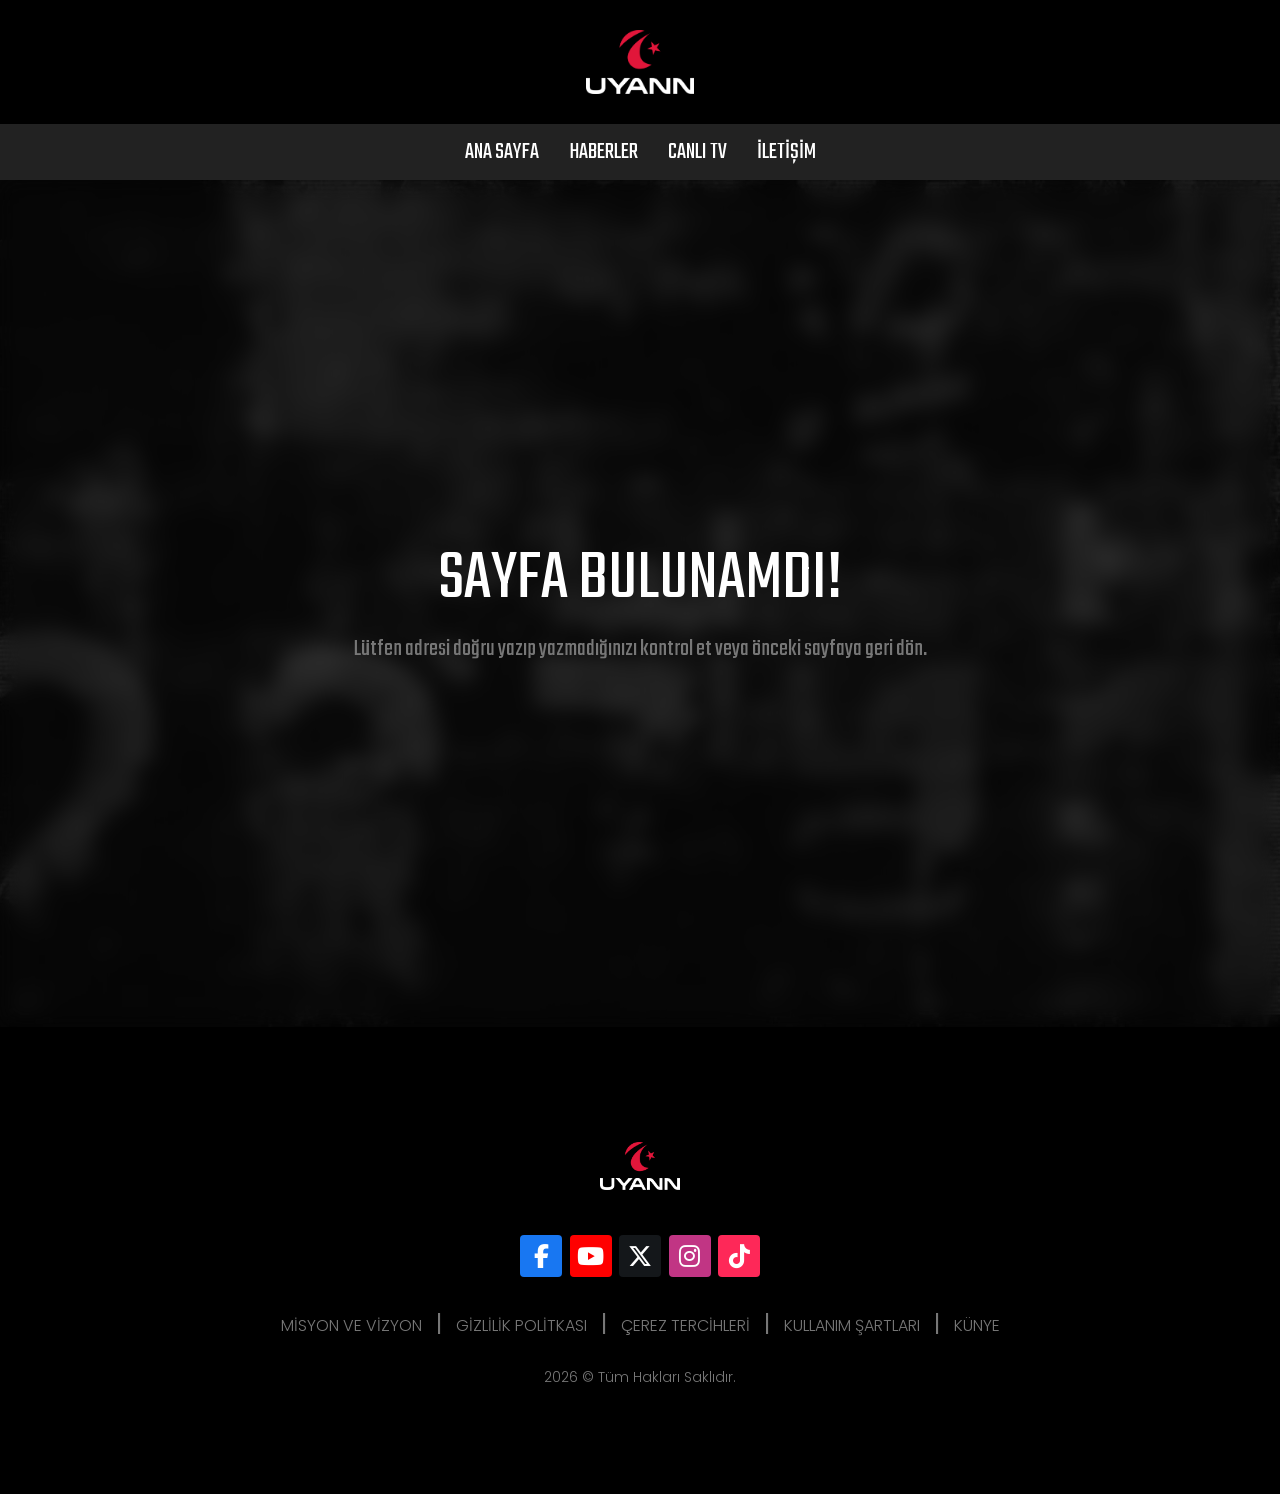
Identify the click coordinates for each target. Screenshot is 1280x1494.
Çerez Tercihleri (685, 1325)
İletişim (786, 152)
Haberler (603, 152)
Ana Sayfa (502, 152)
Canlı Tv (697, 152)
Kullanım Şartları (852, 1325)
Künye (977, 1325)
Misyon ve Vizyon (351, 1325)
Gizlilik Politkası (521, 1325)
